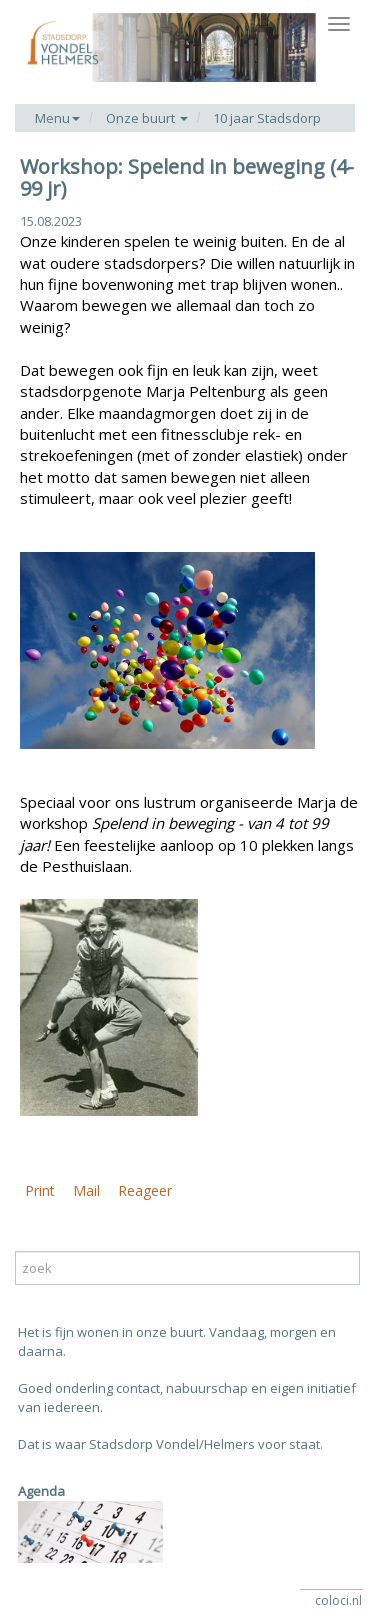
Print (40, 1190)
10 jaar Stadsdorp (267, 118)
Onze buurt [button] (147, 118)
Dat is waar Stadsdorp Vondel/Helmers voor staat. (170, 1444)
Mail (86, 1190)
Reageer (145, 1190)
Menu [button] (57, 118)
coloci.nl (338, 1600)
